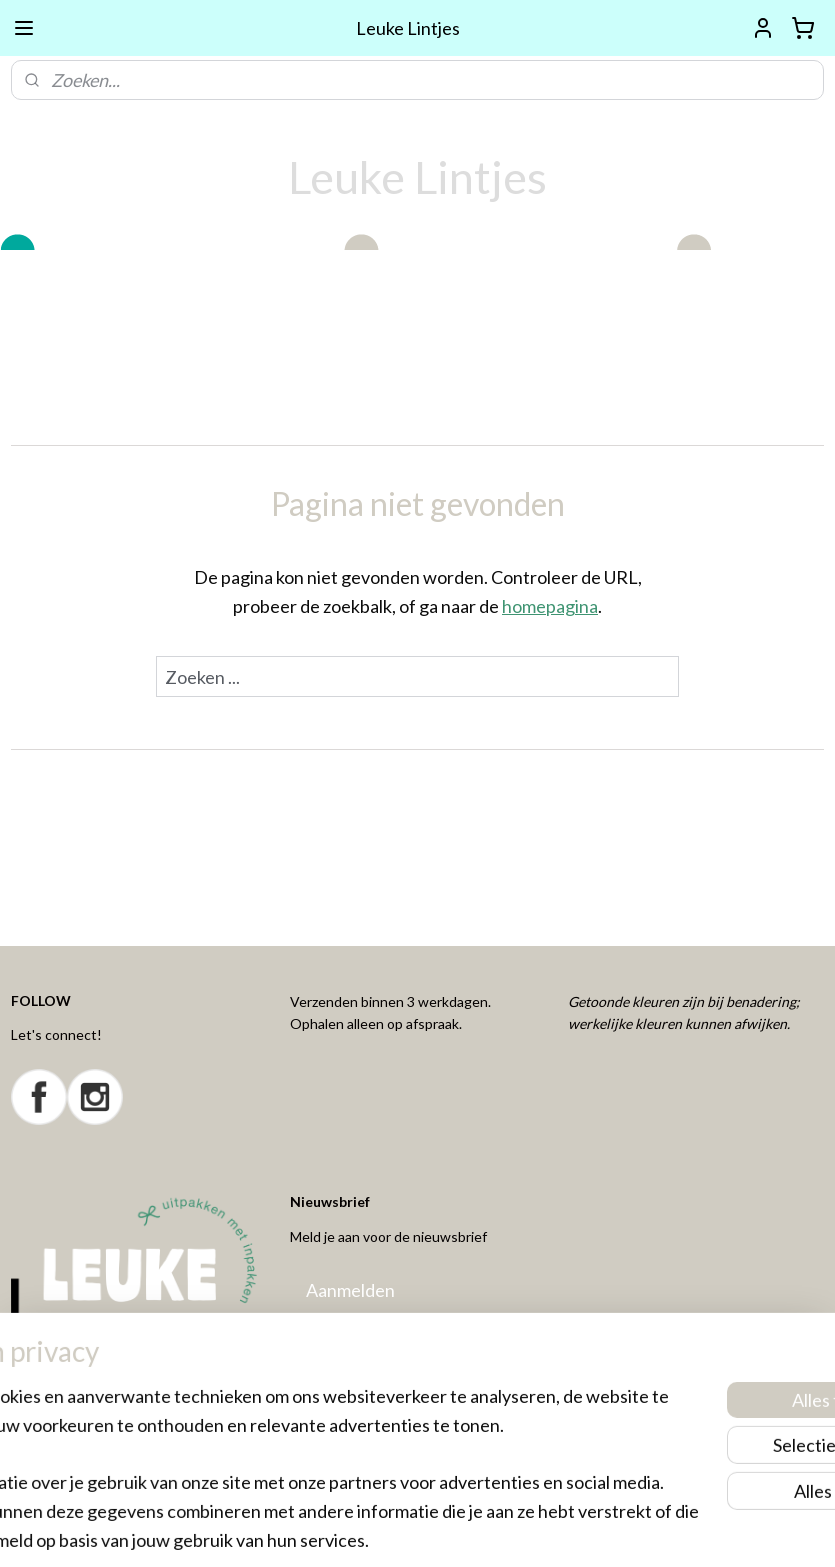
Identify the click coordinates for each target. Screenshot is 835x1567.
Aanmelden (350, 1290)
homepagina (550, 606)
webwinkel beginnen (453, 1530)
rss (384, 1530)
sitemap (348, 1530)
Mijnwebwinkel (616, 1530)
